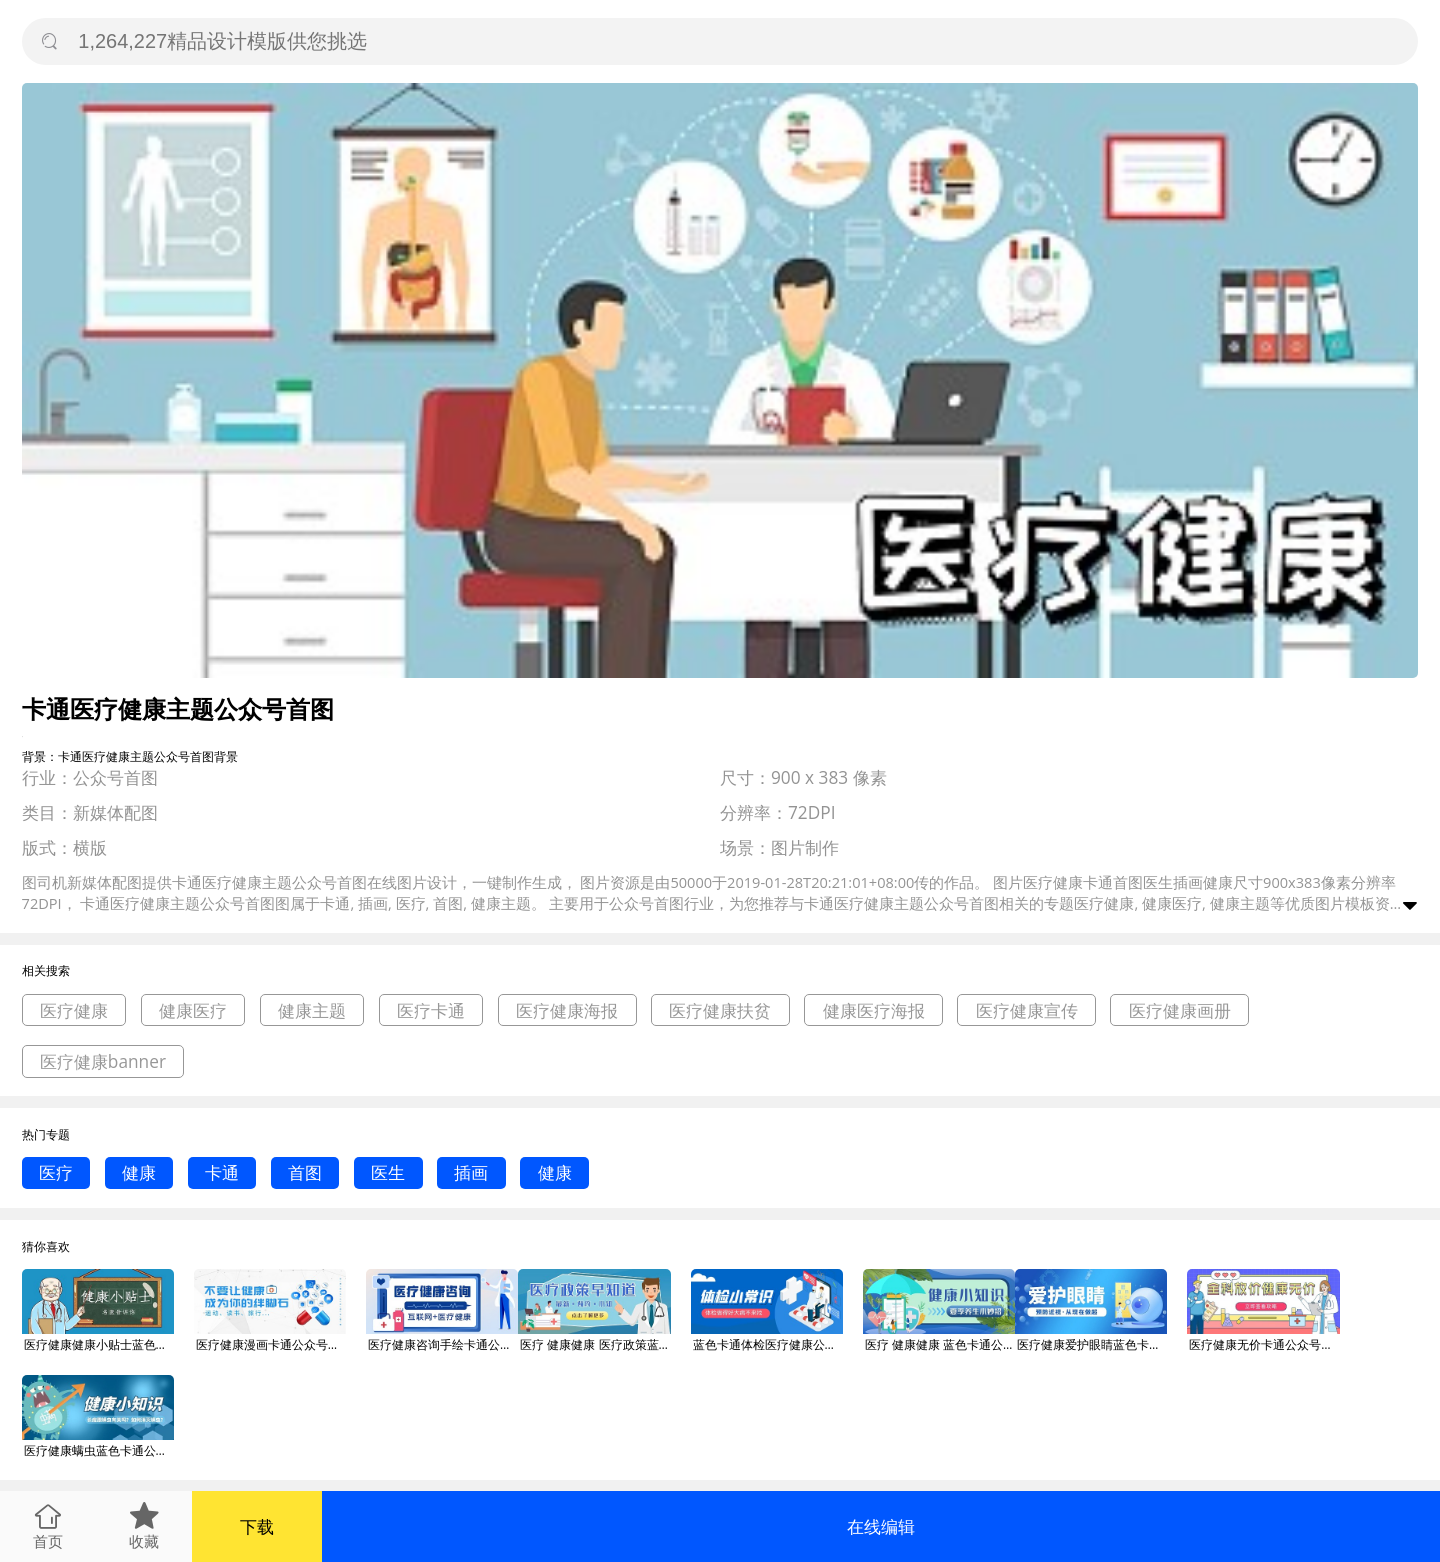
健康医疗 (193, 1010)
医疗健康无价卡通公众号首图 (1264, 1344)
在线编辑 (881, 1526)
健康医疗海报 (874, 1010)
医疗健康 (74, 1010)
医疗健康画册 (1180, 1010)
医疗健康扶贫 (720, 1010)
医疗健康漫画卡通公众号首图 (271, 1344)
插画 (471, 1172)
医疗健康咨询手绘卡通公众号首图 (443, 1344)
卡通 (222, 1172)
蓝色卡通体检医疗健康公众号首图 (768, 1344)
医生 (388, 1172)
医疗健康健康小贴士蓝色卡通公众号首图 (99, 1344)
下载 (257, 1526)
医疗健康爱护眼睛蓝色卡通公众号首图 (1092, 1344)
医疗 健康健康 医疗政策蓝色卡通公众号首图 (595, 1344)
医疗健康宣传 (1027, 1010)
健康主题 (312, 1010)
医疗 (56, 1172)
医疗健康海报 (567, 1010)
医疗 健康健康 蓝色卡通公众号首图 (940, 1344)
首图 (305, 1172)
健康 (139, 1172)
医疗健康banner (103, 1061)
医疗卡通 (431, 1010)
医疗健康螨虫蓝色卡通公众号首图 (99, 1450)
